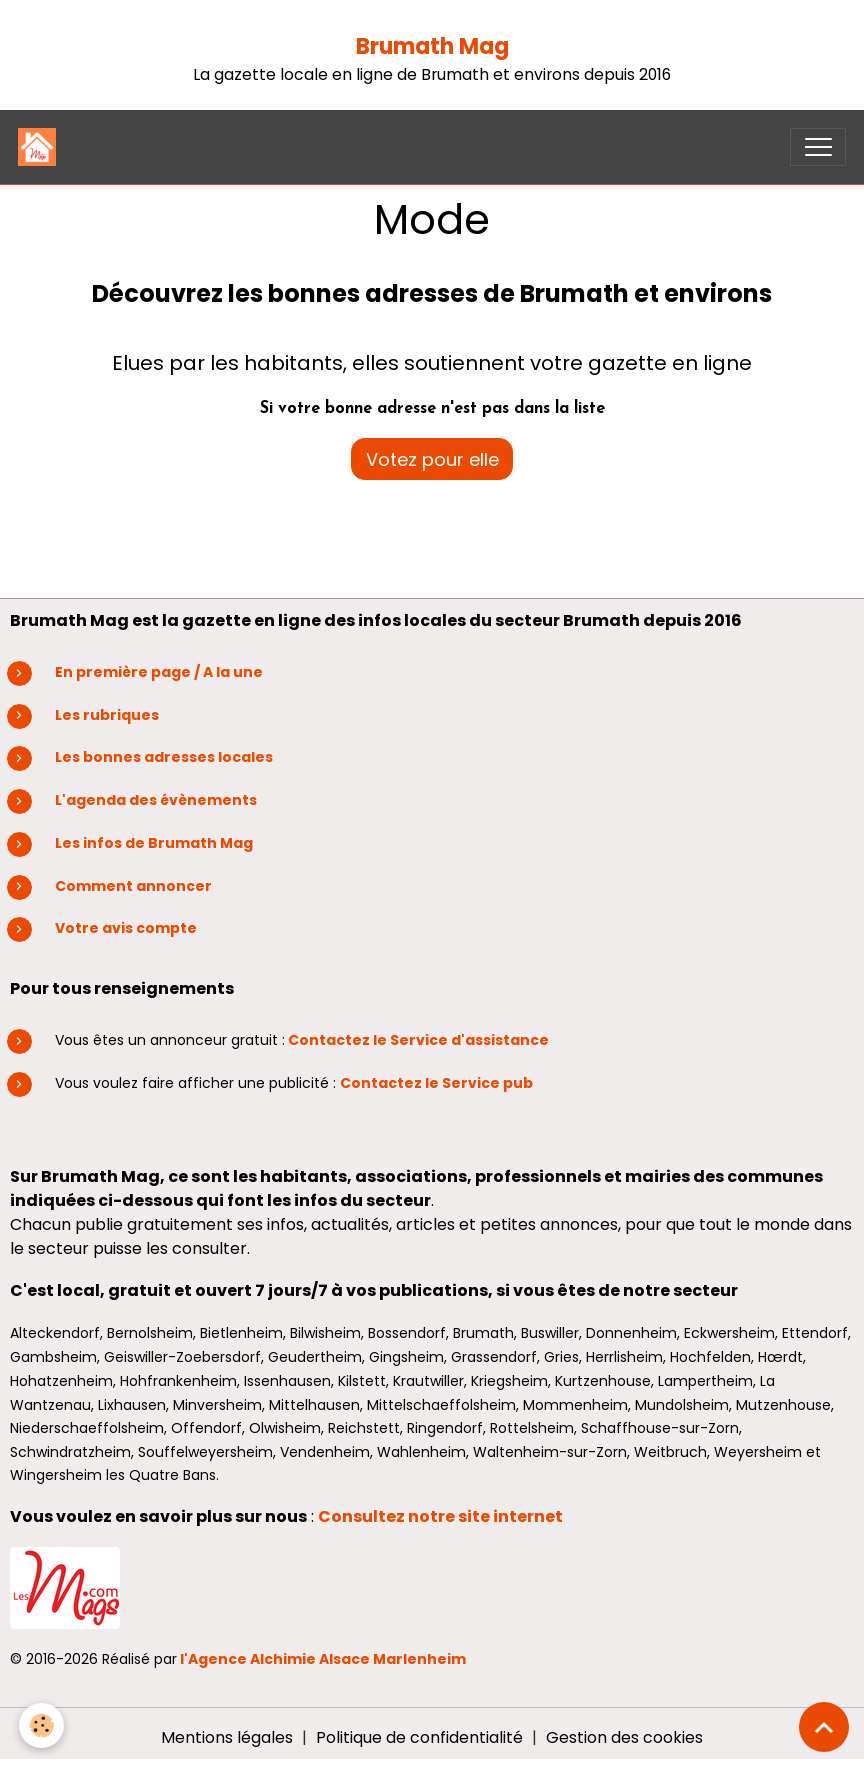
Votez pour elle (432, 459)
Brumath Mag (432, 46)
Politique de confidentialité (419, 1737)
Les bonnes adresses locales (164, 757)
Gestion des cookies (624, 1737)
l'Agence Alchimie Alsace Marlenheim (323, 1659)
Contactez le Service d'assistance (418, 1040)
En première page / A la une (159, 672)
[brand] (41, 147)
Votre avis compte (126, 928)
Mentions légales (227, 1737)
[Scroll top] (824, 1727)
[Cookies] (42, 1725)
